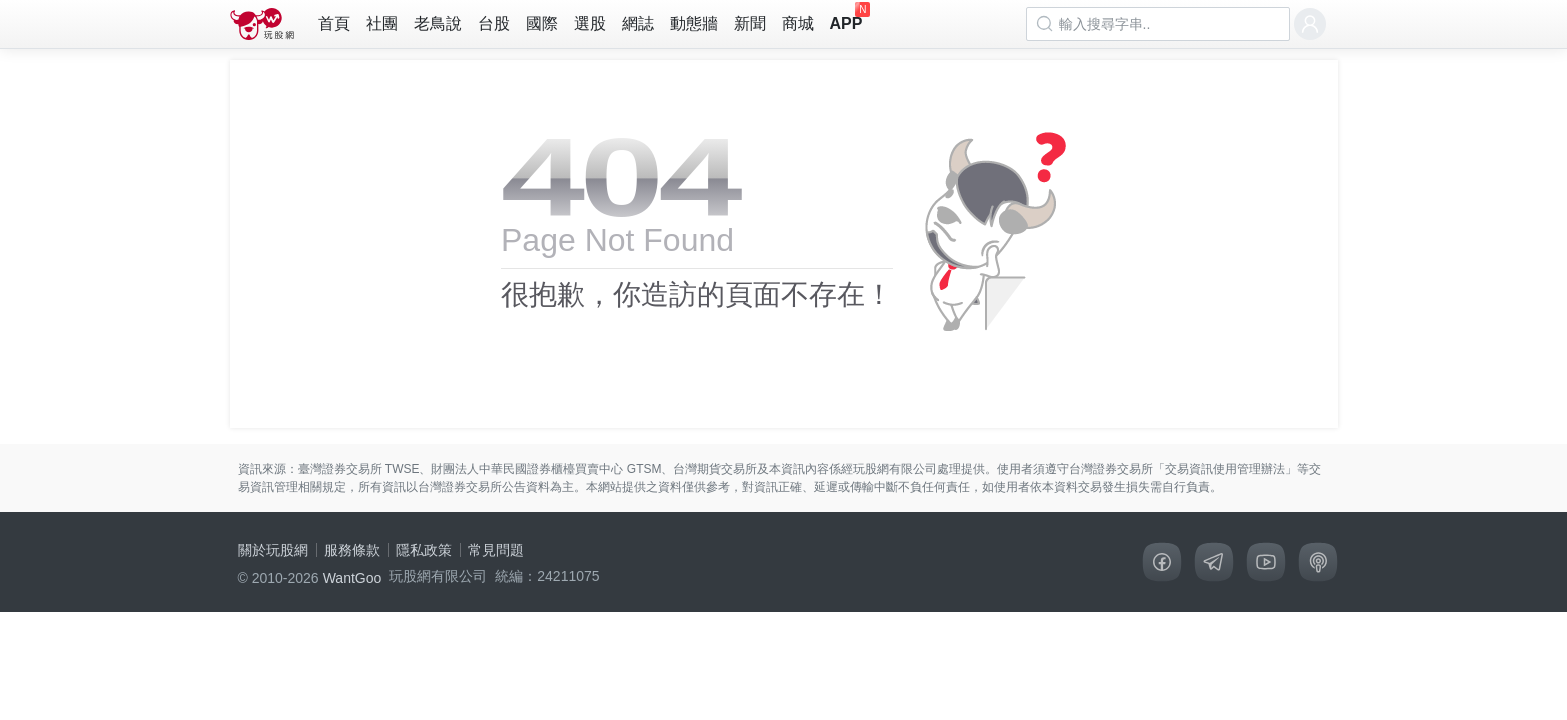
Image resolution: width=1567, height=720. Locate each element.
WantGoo (352, 578)
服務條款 (352, 550)
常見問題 (496, 550)
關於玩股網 (273, 550)
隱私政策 (424, 550)
